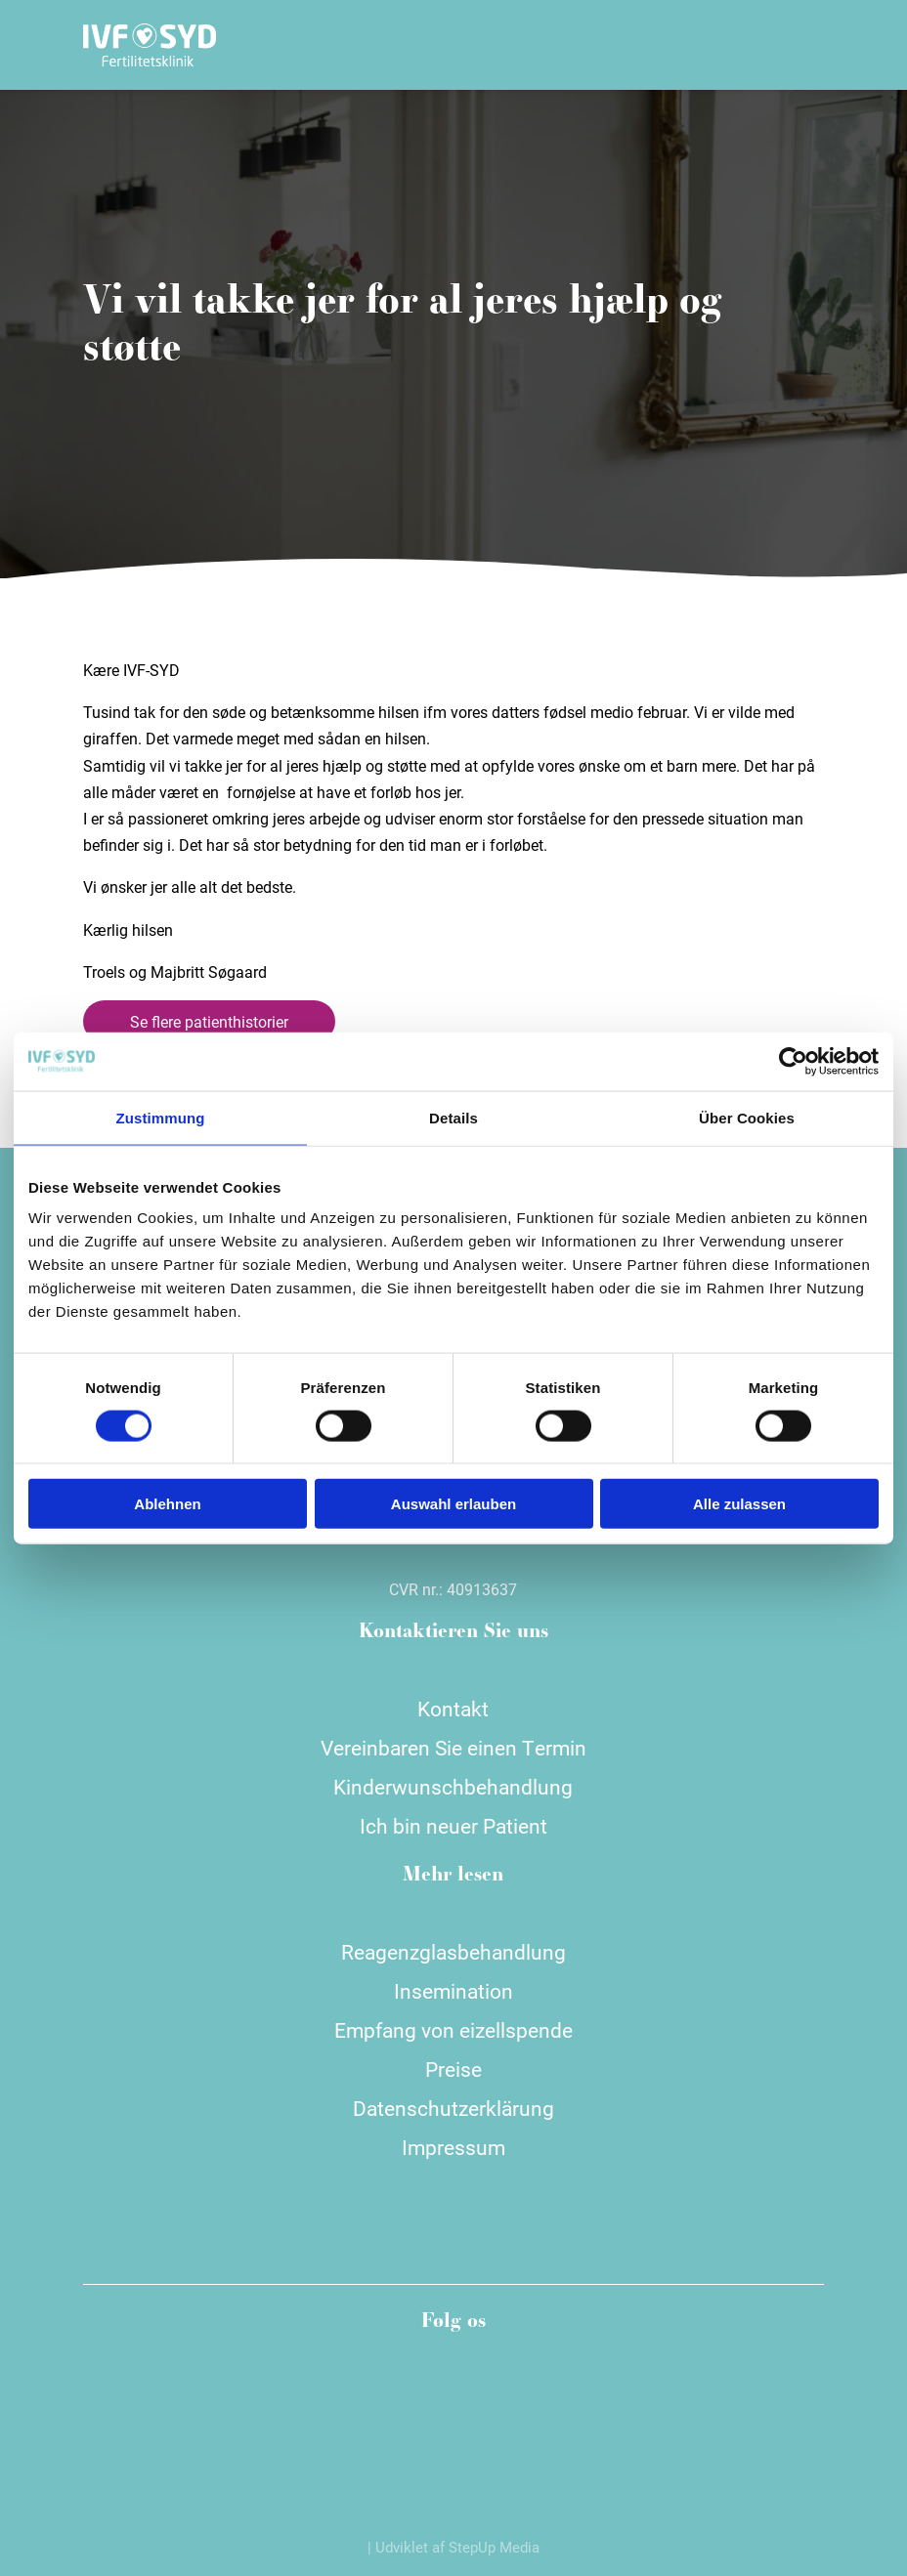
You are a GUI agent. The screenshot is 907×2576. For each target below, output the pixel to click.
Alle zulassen (739, 1504)
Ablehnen (167, 1504)
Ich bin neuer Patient (453, 1825)
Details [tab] (453, 1117)
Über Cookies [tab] (747, 1117)
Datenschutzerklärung (453, 2108)
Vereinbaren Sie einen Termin (453, 1747)
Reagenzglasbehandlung (453, 1951)
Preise (453, 2069)
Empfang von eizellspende (453, 2030)
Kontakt (453, 1708)
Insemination (453, 1991)
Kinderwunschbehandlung (453, 1786)
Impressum (453, 2147)
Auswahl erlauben (453, 1504)
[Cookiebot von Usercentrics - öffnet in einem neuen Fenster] (793, 1061)
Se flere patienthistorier (209, 1021)
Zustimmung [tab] (160, 1117)
